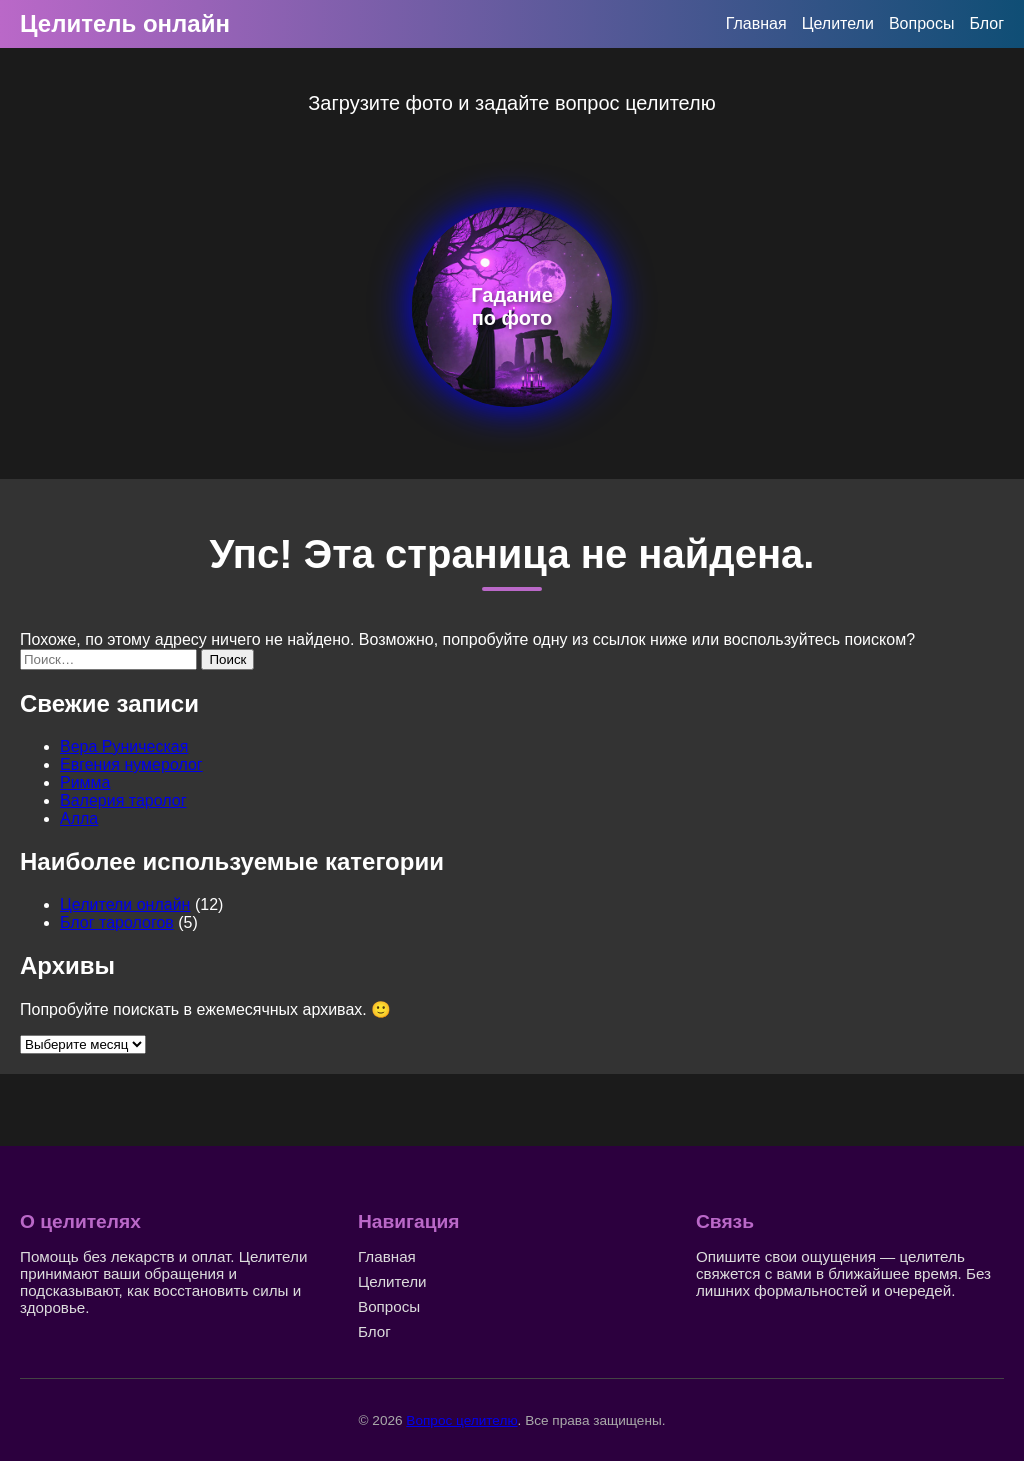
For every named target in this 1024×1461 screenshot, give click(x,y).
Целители (838, 23)
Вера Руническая (124, 746)
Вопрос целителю (461, 1420)
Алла (79, 818)
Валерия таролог (123, 800)
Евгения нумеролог (131, 764)
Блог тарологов (117, 922)
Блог (986, 23)
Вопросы (922, 23)
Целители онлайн (125, 904)
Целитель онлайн (125, 23)
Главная (756, 23)
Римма (85, 782)
